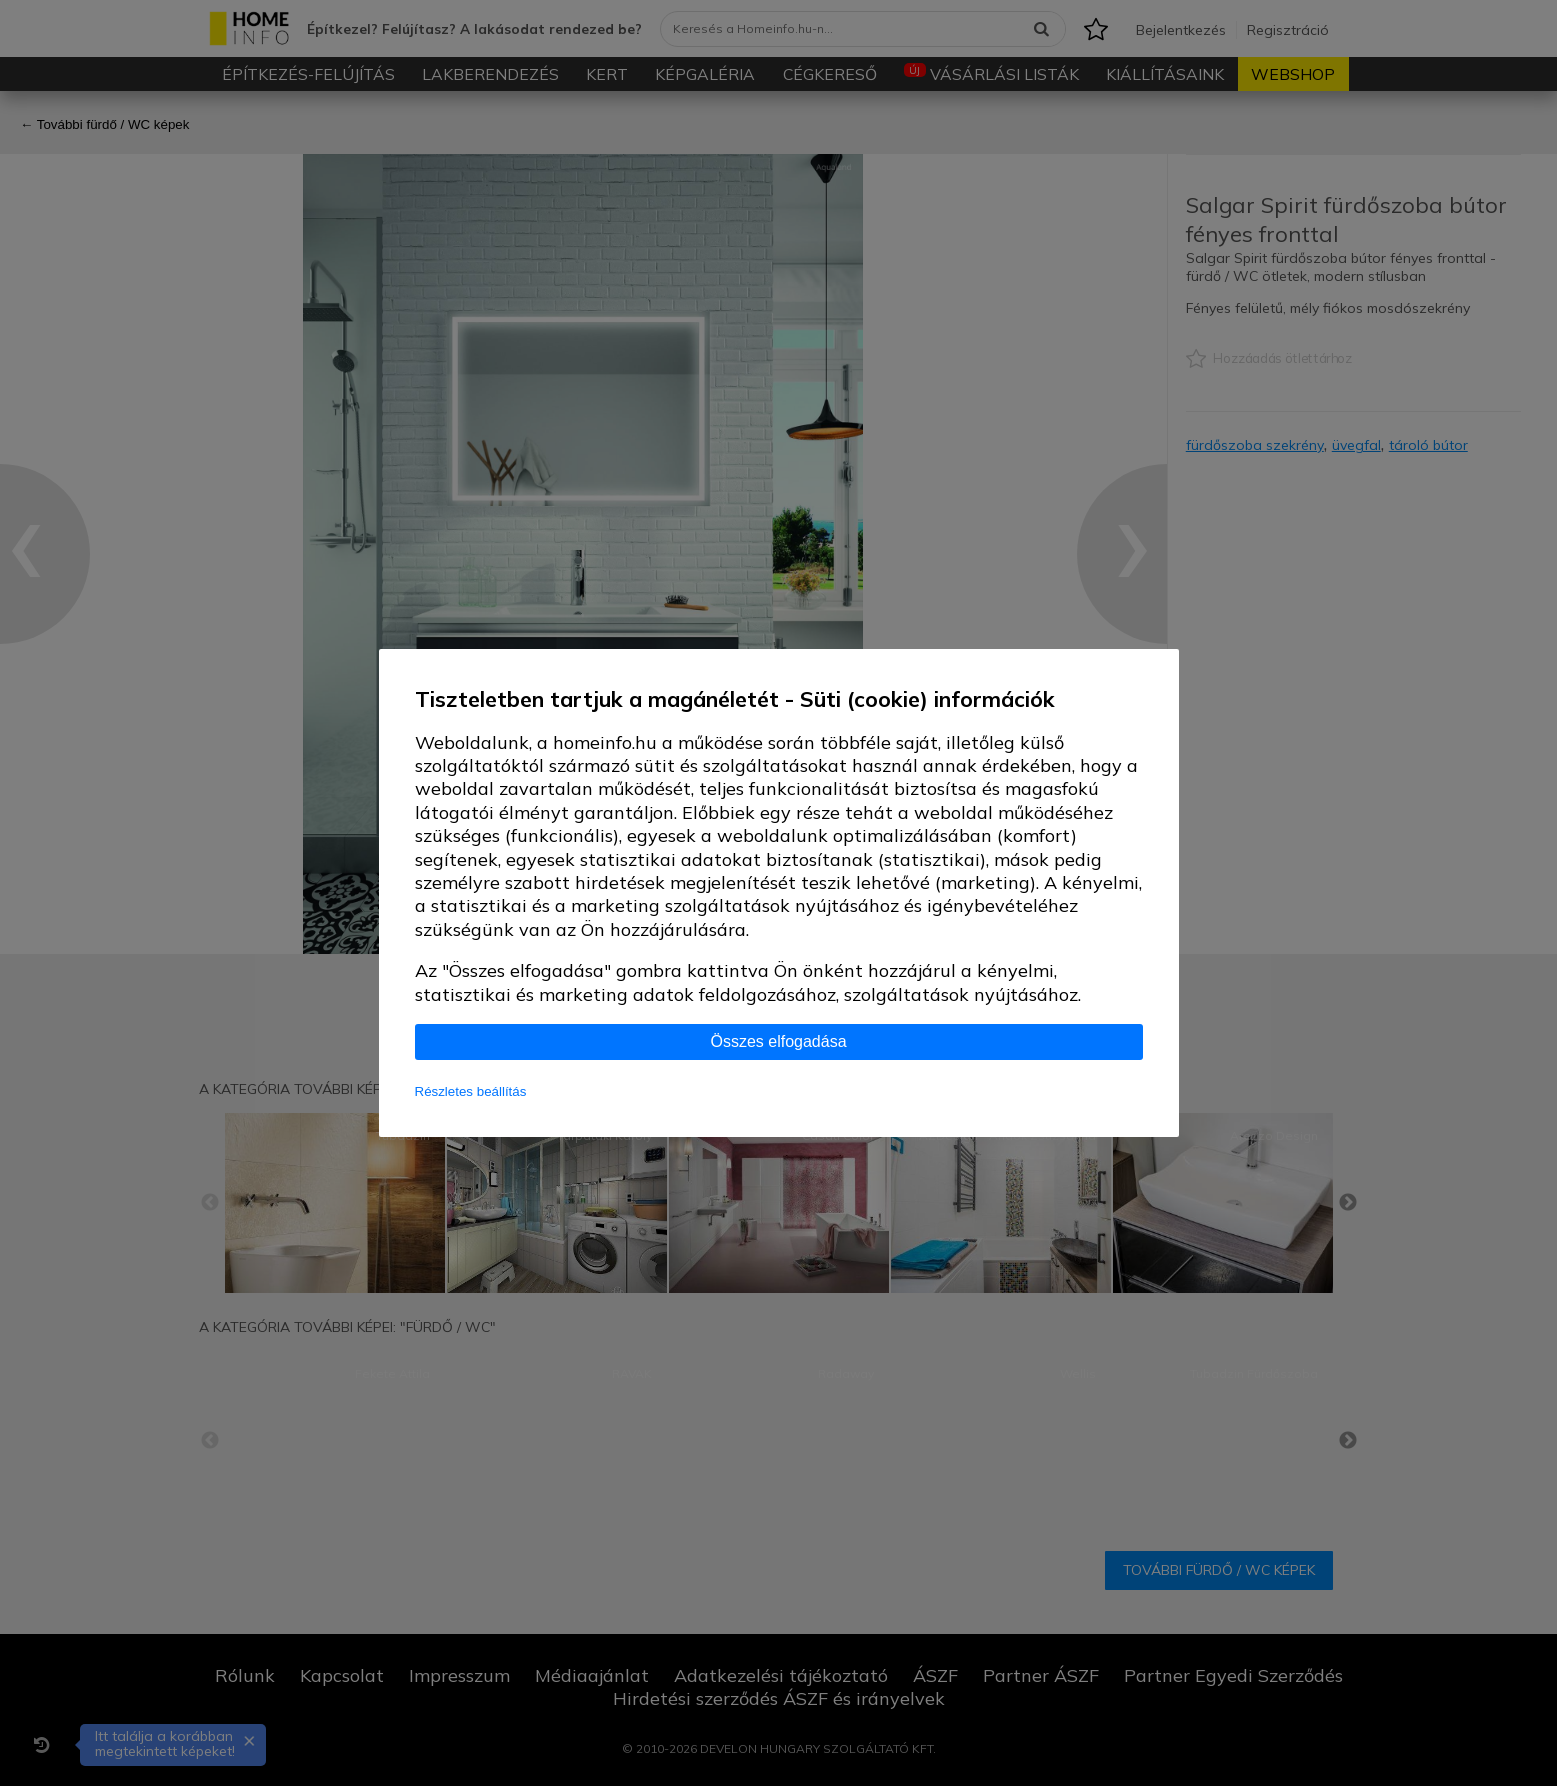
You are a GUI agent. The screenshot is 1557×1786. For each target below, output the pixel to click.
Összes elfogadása (778, 1041)
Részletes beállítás (471, 1091)
